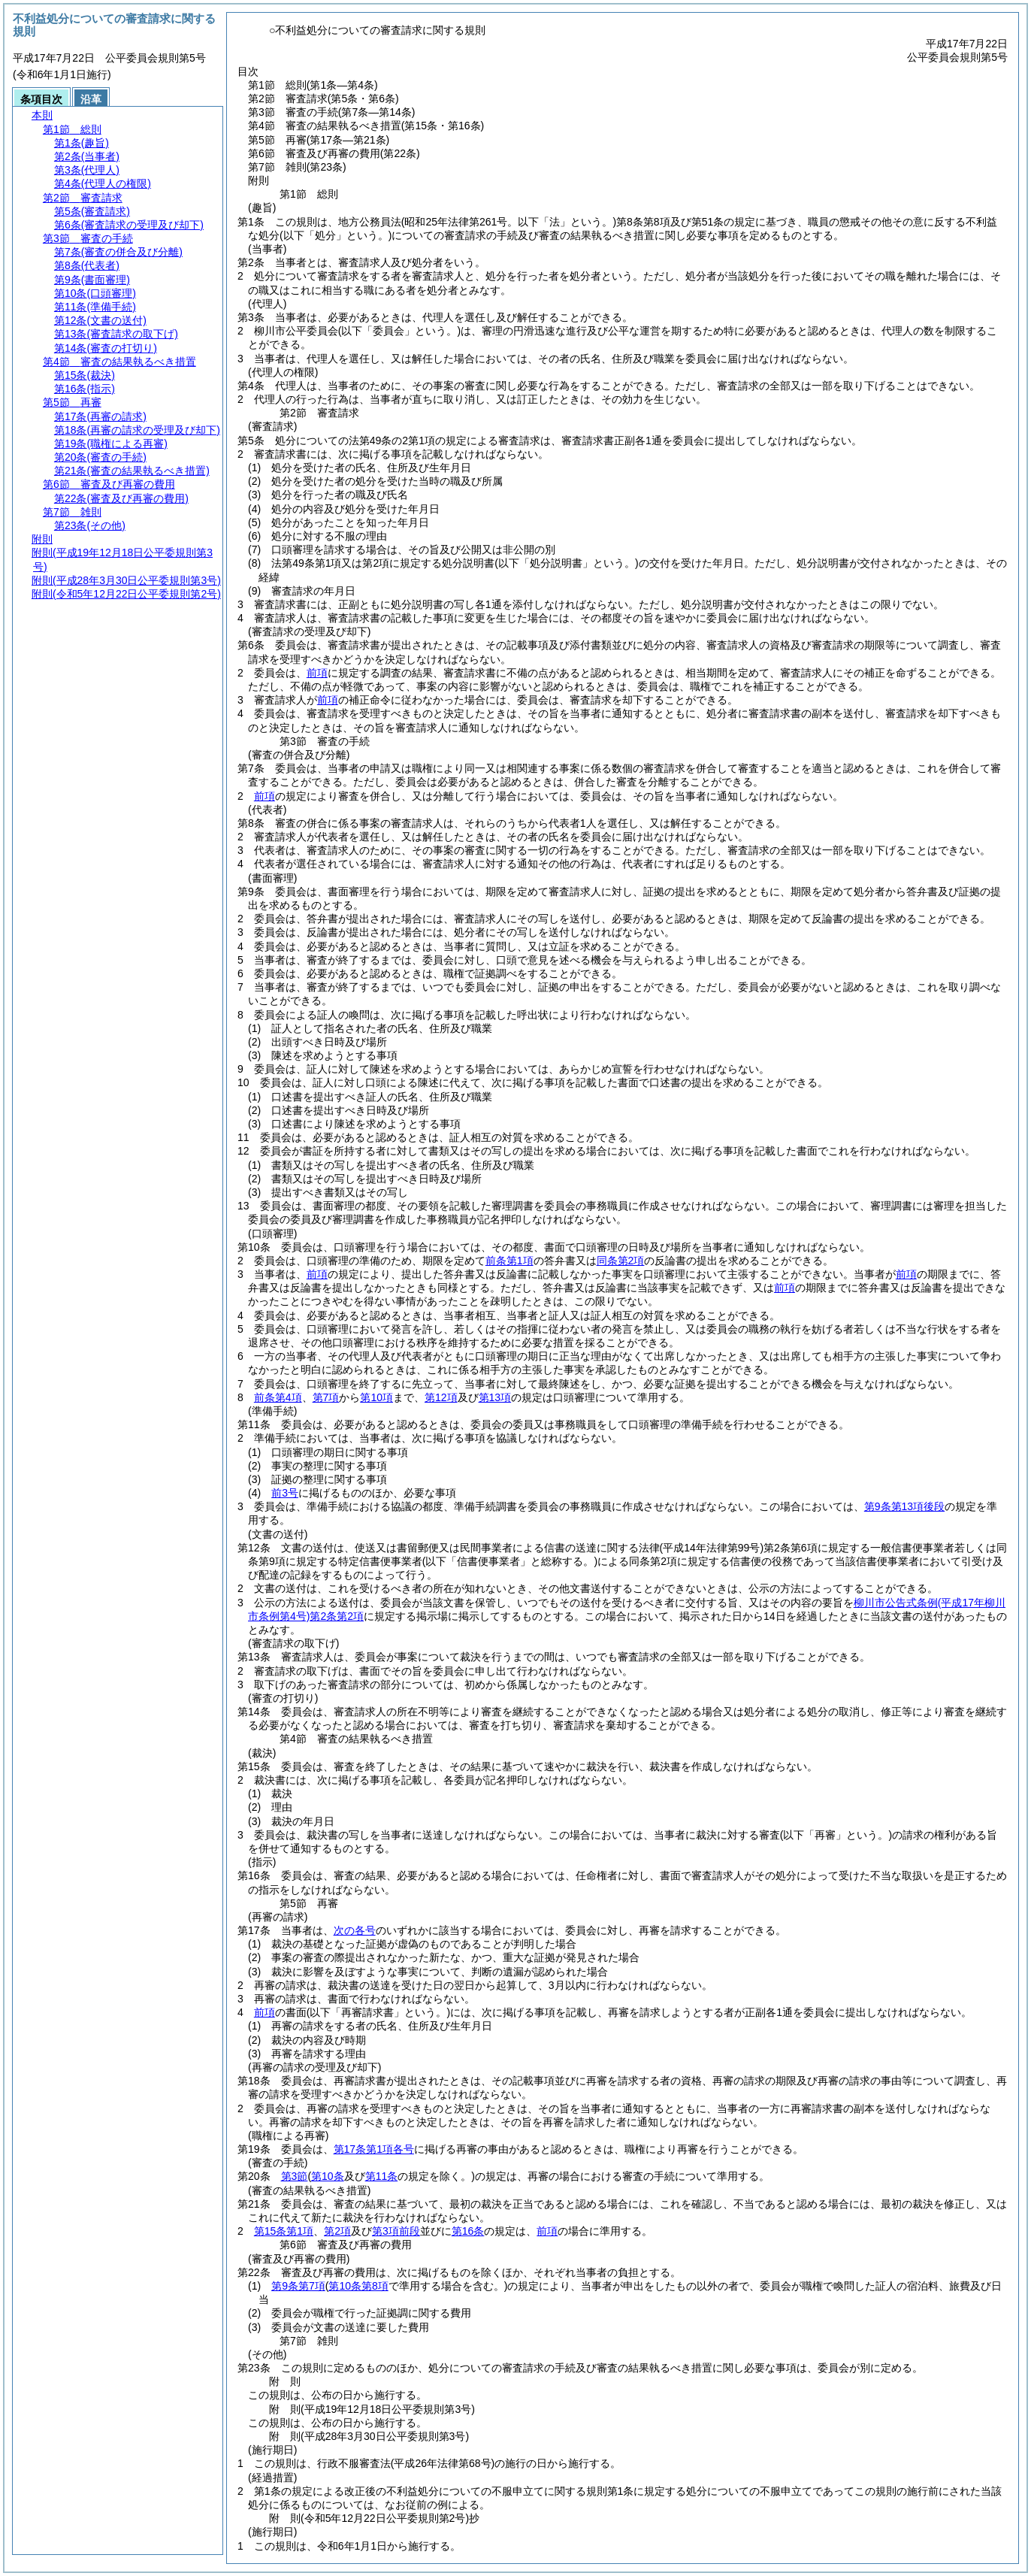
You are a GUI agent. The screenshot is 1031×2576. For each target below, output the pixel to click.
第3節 (294, 2176)
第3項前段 (396, 2231)
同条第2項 (621, 1261)
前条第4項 (278, 1397)
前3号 (284, 1493)
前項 (317, 673)
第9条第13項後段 (904, 1506)
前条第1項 (509, 1261)
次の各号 (355, 1930)
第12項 (441, 1397)
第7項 (326, 1397)
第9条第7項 (298, 2286)
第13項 (495, 1397)
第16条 (468, 2231)
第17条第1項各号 (374, 2149)
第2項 (337, 2231)
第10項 (376, 1397)
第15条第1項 (283, 2231)
